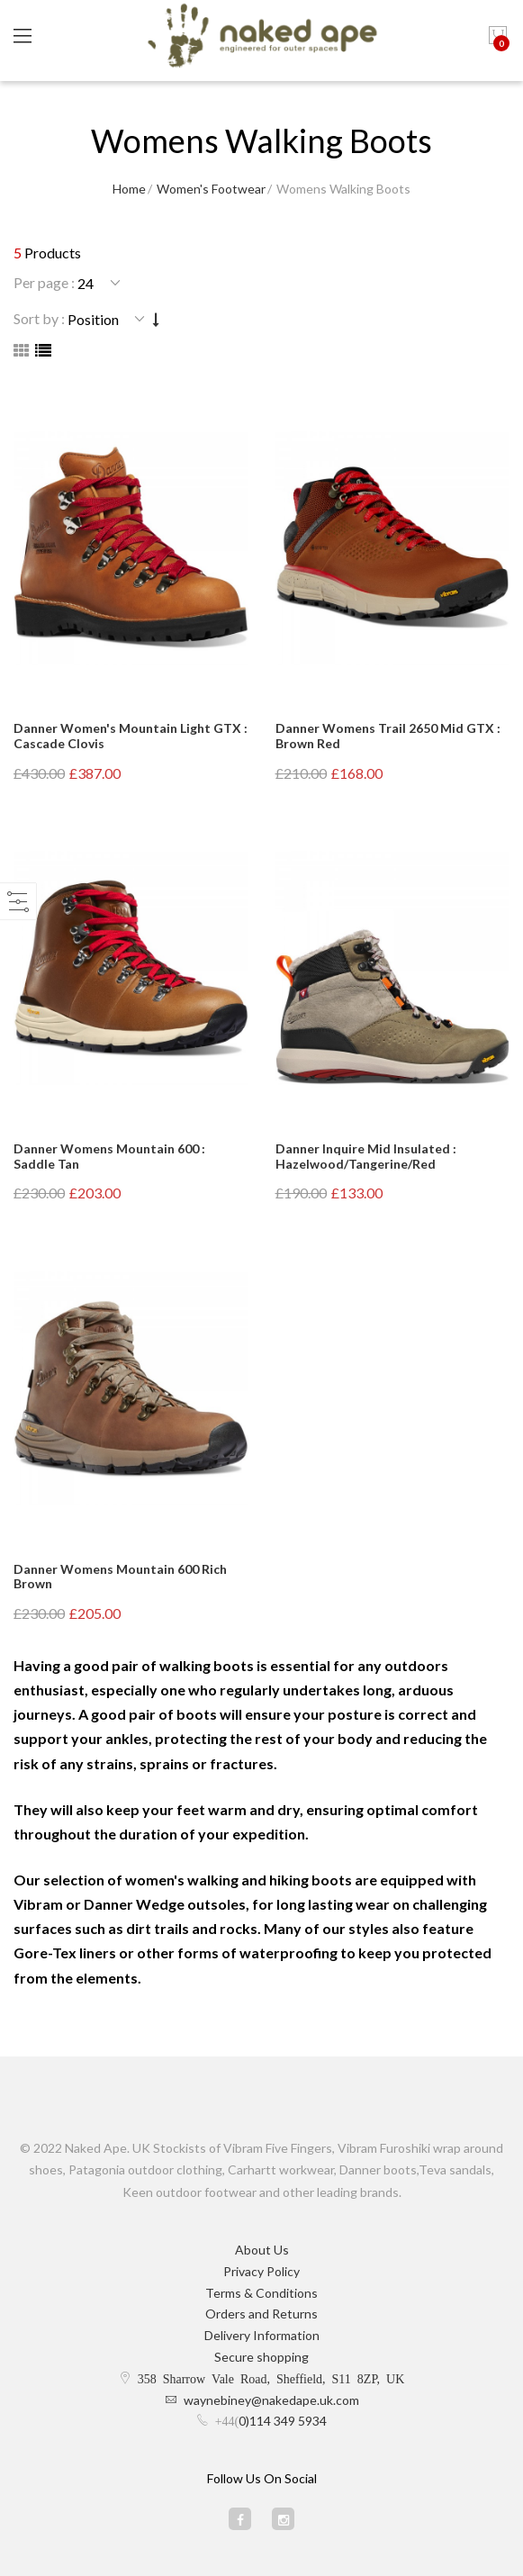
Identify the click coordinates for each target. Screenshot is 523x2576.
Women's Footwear (211, 188)
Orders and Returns (261, 2313)
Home (129, 188)
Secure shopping (261, 2356)
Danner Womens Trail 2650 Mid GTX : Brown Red (387, 735)
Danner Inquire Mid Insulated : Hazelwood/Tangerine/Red (365, 1156)
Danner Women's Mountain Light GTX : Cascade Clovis (131, 735)
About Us (262, 2249)
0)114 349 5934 (283, 2420)
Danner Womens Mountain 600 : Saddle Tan (109, 1156)
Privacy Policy (261, 2271)
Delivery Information (262, 2335)
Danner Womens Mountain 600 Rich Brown (120, 1576)
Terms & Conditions (261, 2292)
